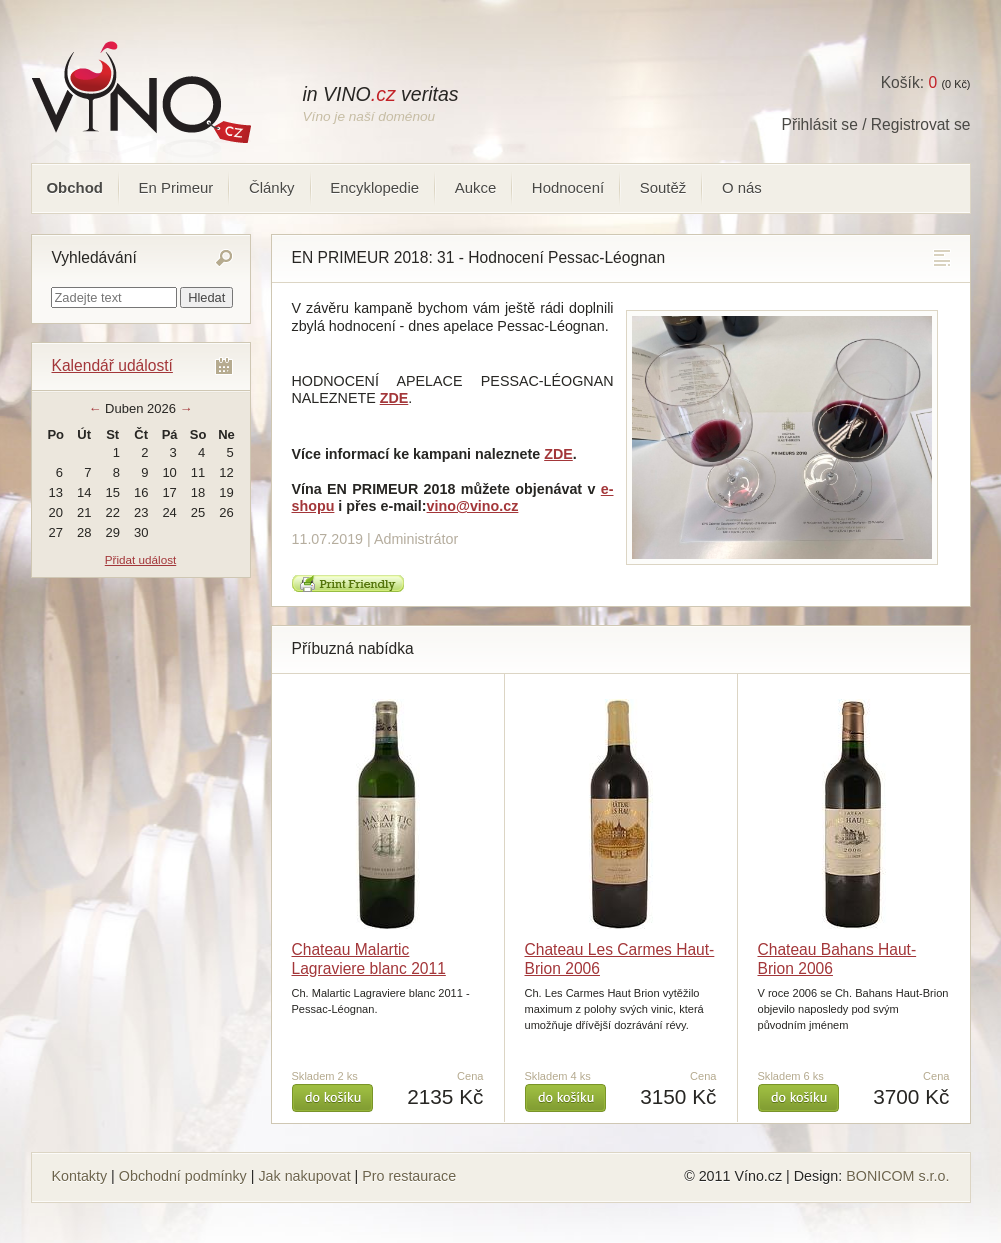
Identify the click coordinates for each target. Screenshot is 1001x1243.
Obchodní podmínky (183, 1176)
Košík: (909, 82)
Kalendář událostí (112, 365)
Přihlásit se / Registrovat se (876, 124)
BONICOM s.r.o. (897, 1176)
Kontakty (80, 1176)
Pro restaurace (409, 1176)
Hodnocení (568, 187)
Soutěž (663, 187)
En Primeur (176, 187)
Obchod (75, 187)
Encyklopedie (374, 187)
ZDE (558, 454)
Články (272, 187)
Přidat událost (140, 559)
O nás (742, 187)
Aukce (476, 187)
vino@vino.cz (473, 506)
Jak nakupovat (304, 1176)
